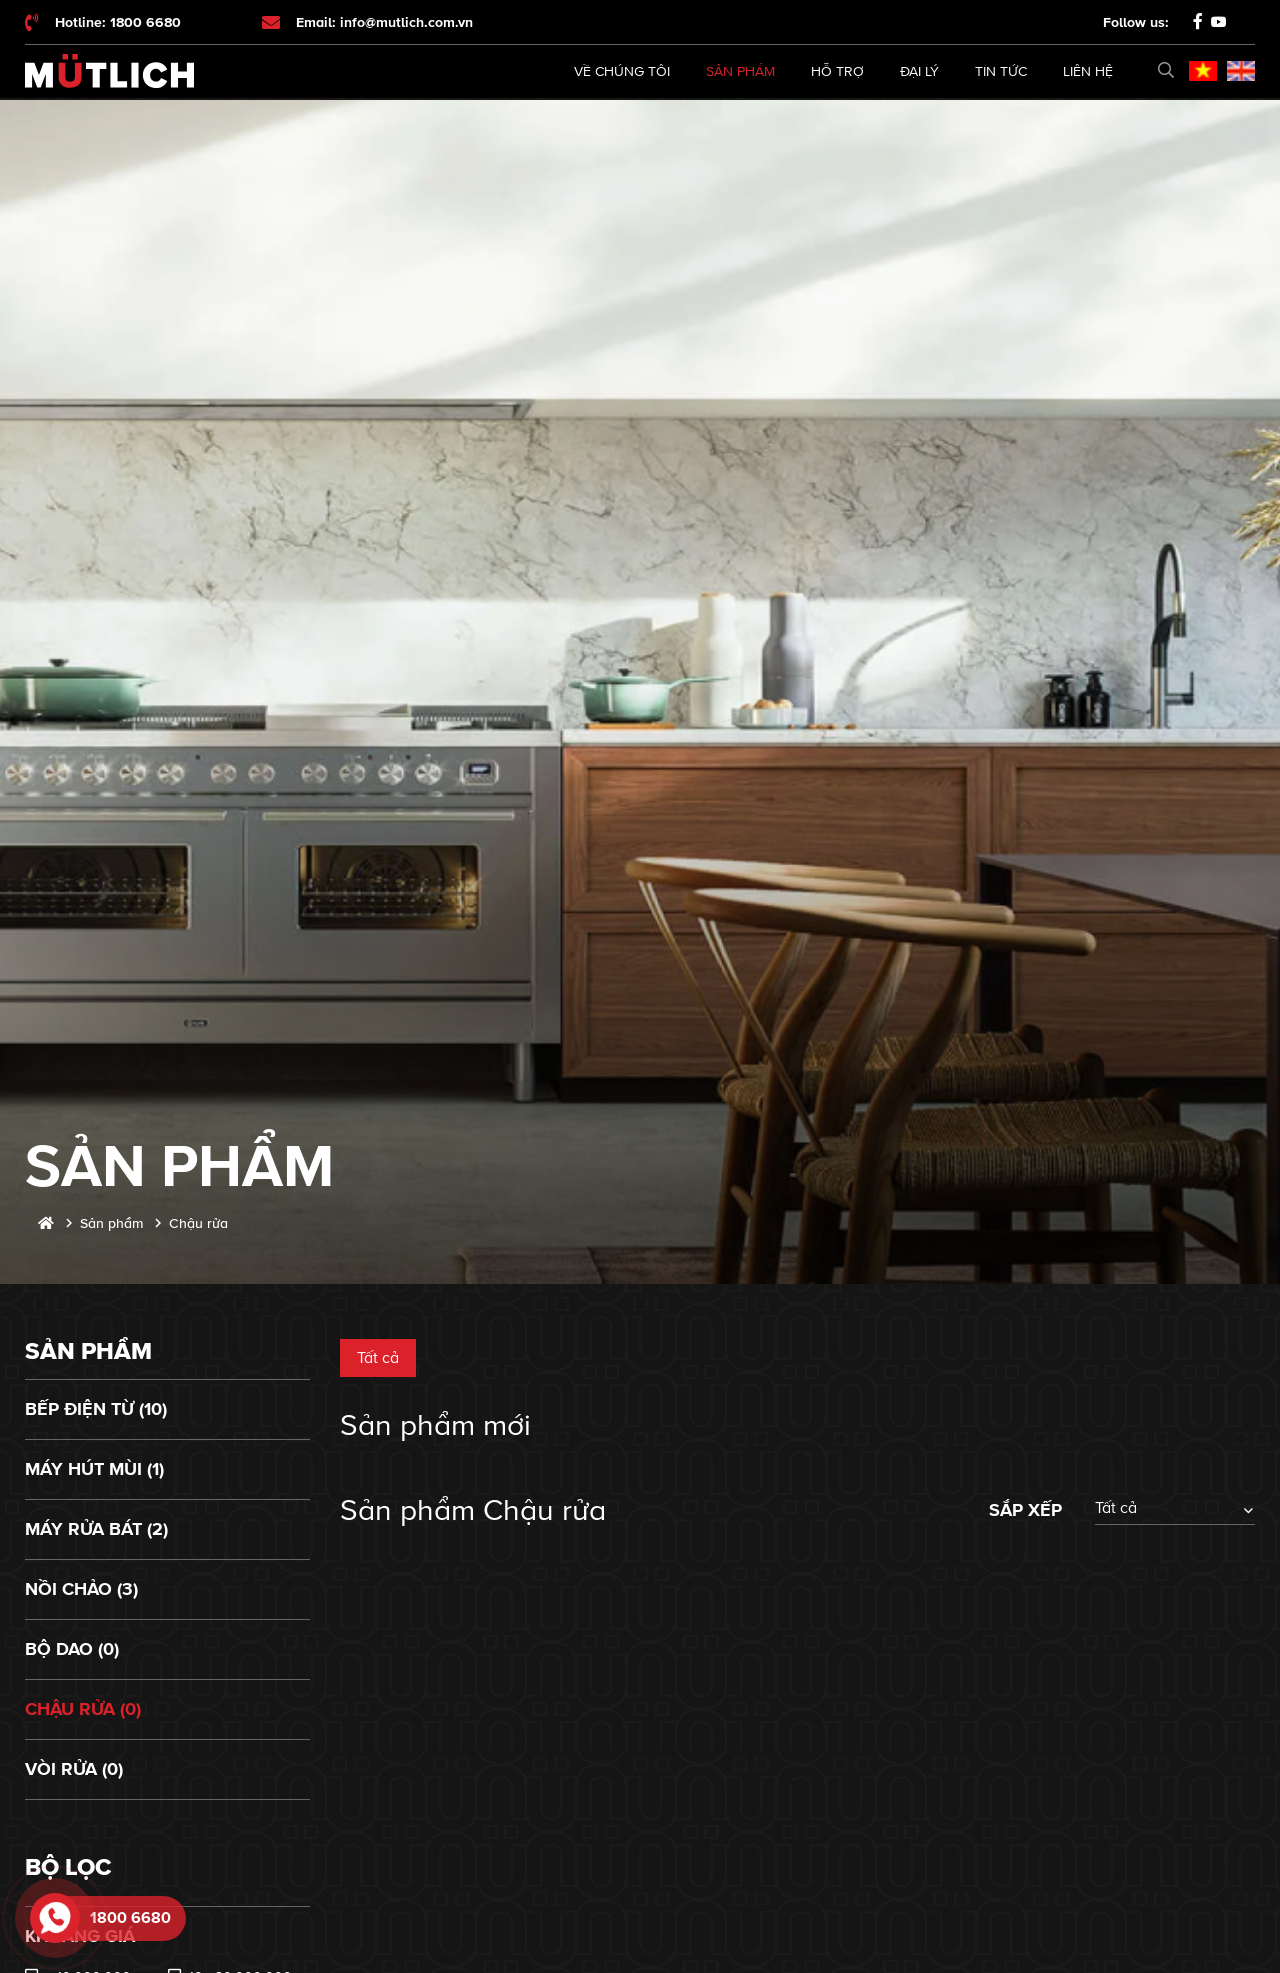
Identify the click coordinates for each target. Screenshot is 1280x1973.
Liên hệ (1088, 71)
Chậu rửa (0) (83, 1709)
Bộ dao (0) (72, 1649)
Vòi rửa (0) (74, 1769)
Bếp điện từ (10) (96, 1409)
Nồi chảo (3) (81, 1589)
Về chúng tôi (622, 71)
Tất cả (378, 1358)
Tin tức (1001, 71)
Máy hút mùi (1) (94, 1469)
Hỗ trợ (837, 71)
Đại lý (919, 71)
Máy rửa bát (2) (96, 1529)
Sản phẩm (740, 71)
